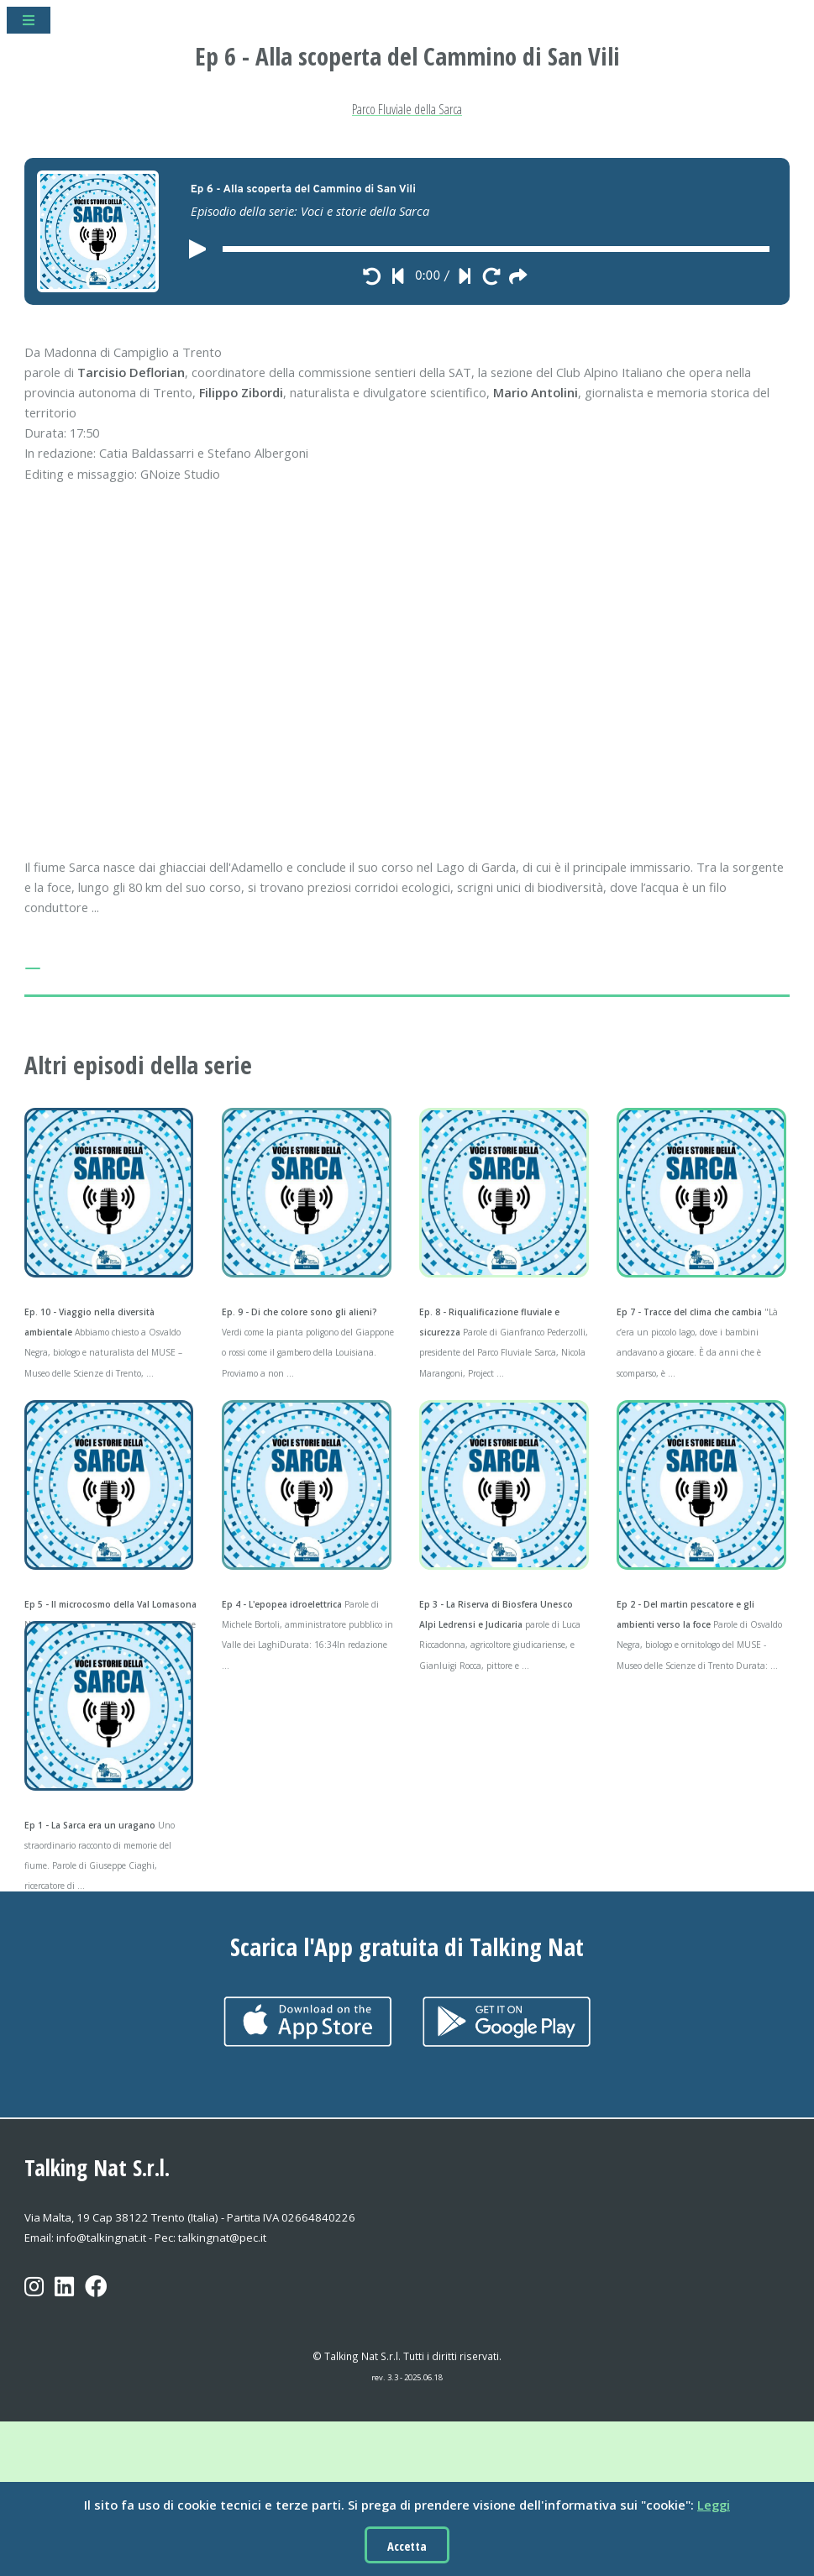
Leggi (713, 2504)
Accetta (407, 2545)
